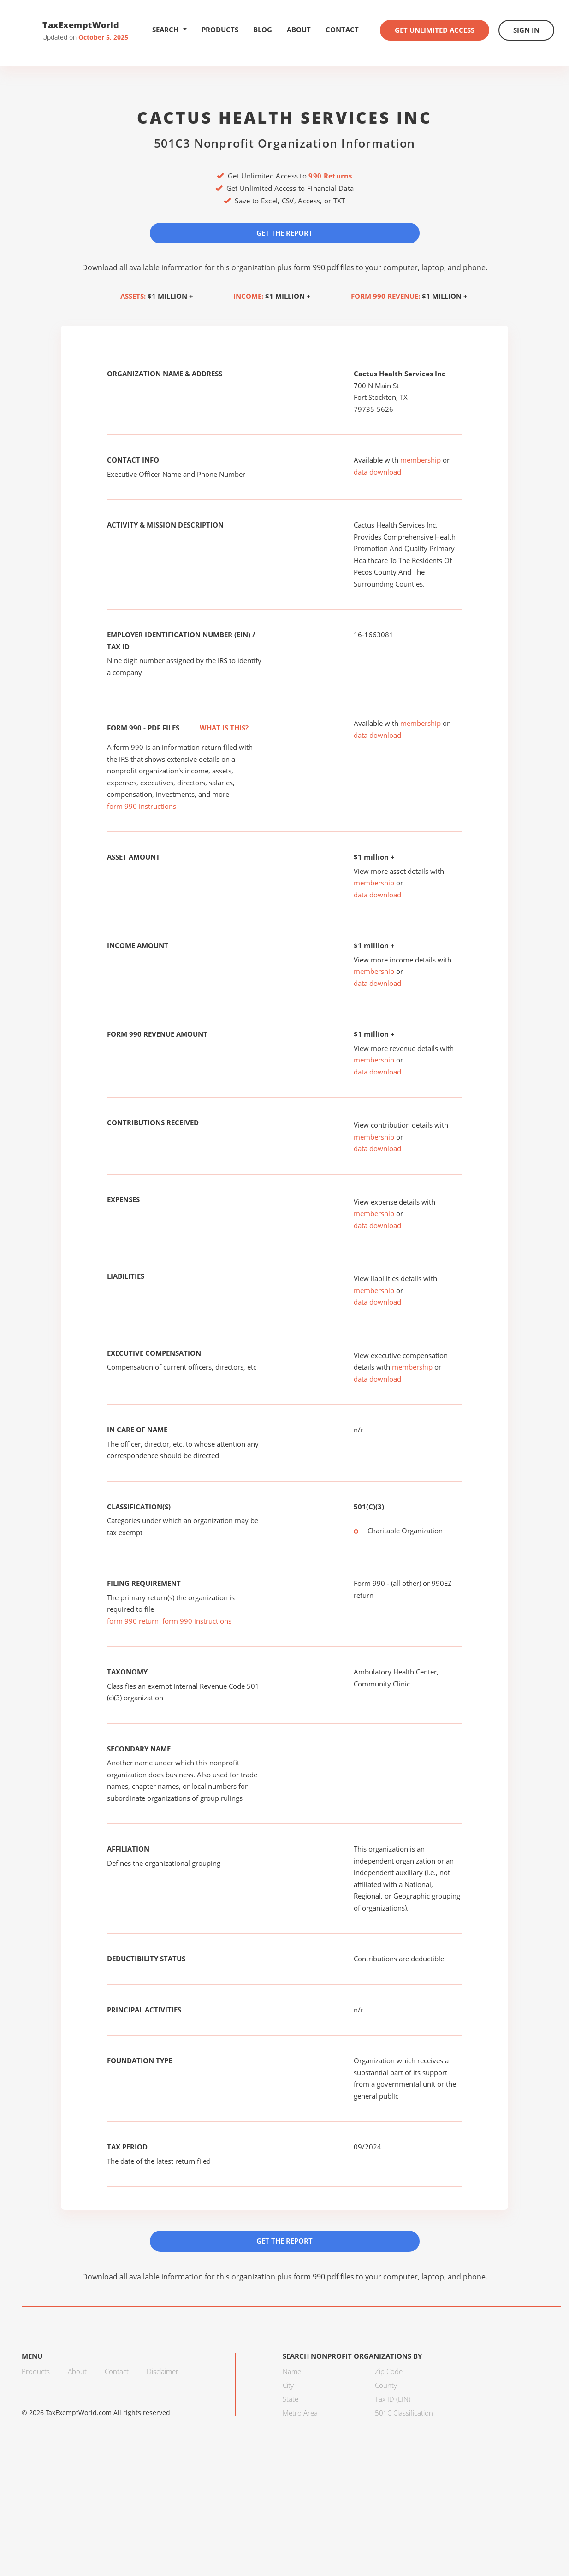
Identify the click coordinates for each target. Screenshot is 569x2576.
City (288, 2385)
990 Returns (330, 175)
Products (220, 29)
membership (420, 459)
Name (292, 2371)
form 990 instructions (141, 806)
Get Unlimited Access (434, 30)
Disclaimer (162, 2371)
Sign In (526, 30)
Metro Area (300, 2412)
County (386, 2385)
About (299, 29)
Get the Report (284, 232)
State (290, 2399)
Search (169, 29)
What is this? (214, 727)
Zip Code (389, 2371)
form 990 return (133, 1621)
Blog (262, 29)
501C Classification (404, 2412)
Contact (342, 29)
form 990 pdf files (324, 267)
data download (377, 471)
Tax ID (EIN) (392, 2399)
